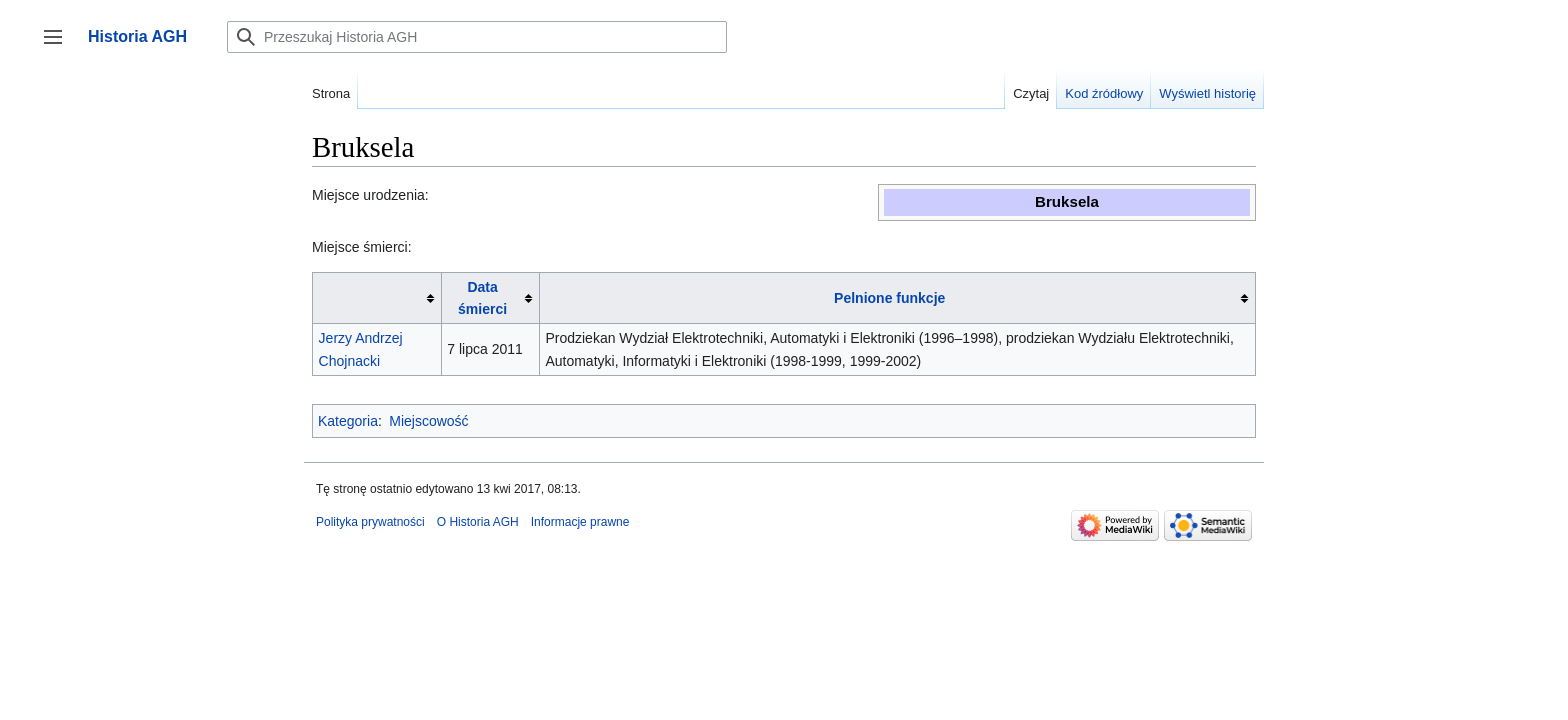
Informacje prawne (580, 522)
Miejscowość (428, 421)
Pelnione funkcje (889, 298)
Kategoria (348, 421)
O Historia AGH (478, 522)
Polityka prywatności (370, 522)
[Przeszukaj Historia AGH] (477, 37)
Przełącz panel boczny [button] (59, 46)
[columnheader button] (377, 298)
